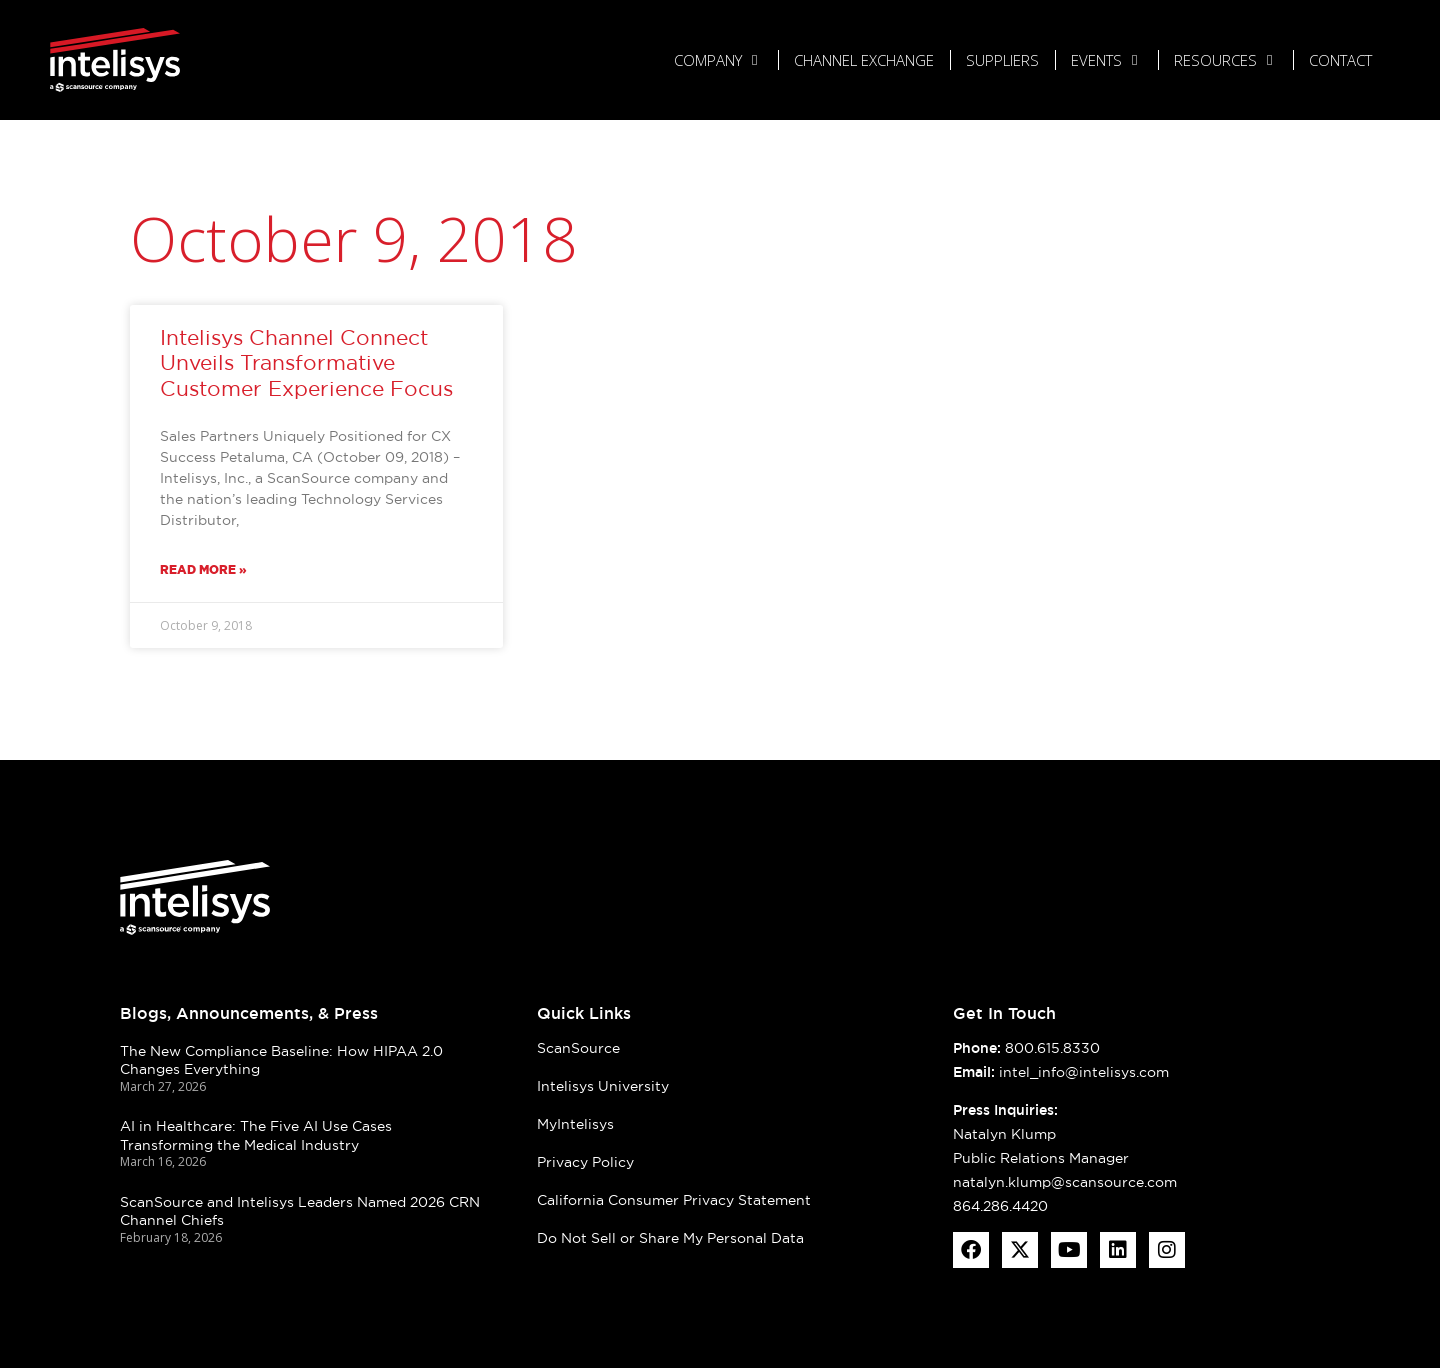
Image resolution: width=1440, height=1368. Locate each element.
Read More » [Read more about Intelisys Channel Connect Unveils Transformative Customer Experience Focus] (203, 569)
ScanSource (578, 1048)
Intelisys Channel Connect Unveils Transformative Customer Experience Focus (306, 362)
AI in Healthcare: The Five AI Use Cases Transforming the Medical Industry (256, 1135)
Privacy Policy (585, 1162)
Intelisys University (603, 1086)
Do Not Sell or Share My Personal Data (670, 1238)
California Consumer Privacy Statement (674, 1200)
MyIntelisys (575, 1124)
